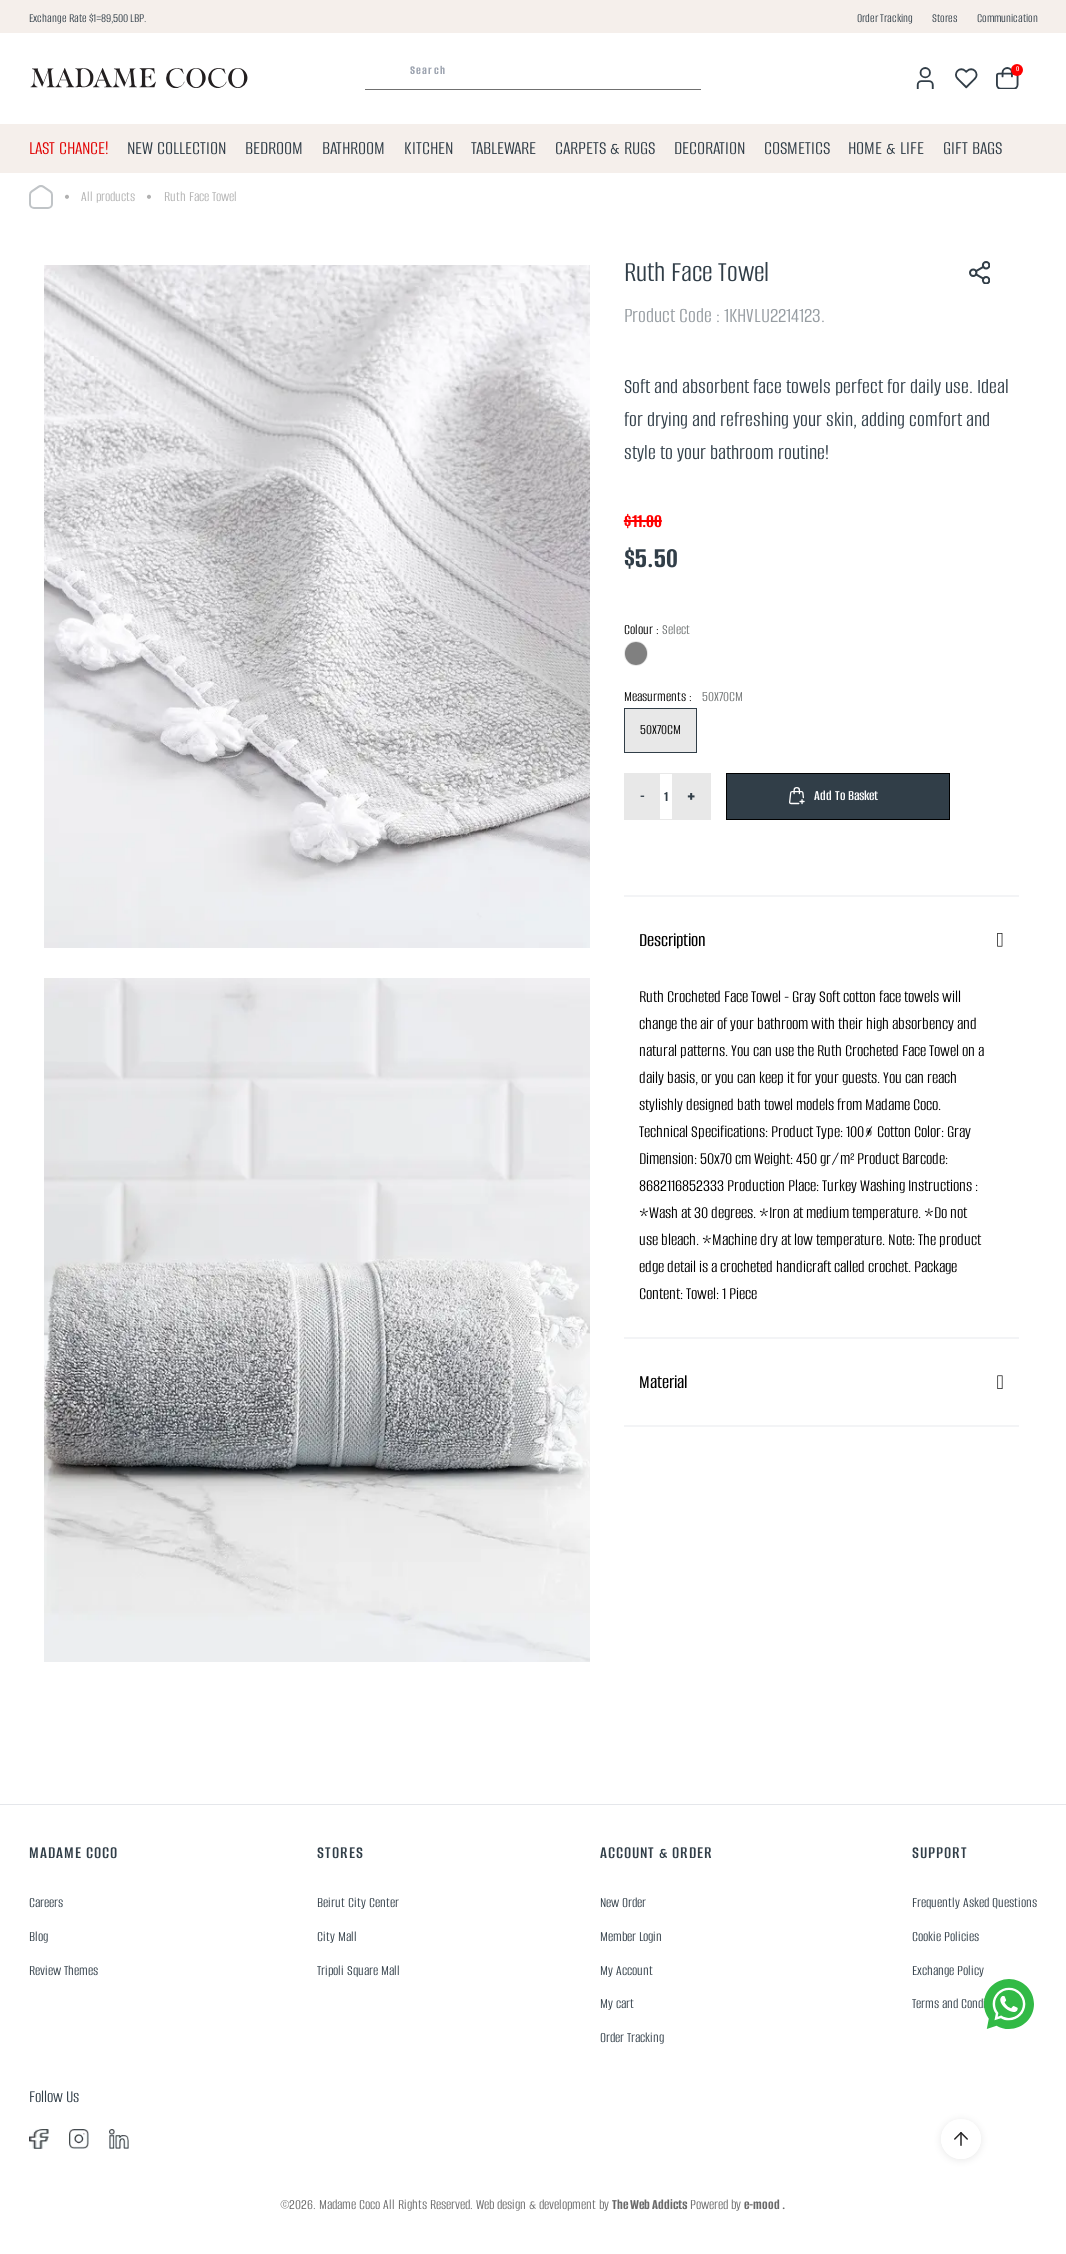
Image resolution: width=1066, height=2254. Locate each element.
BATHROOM (353, 148)
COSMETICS (797, 148)
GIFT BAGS (972, 148)
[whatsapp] (1009, 2004)
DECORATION (709, 148)
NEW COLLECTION (176, 148)
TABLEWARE (503, 148)
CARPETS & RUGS (605, 148)
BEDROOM (274, 148)
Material (663, 1382)
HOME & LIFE (886, 148)
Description (672, 940)
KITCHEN (428, 148)
